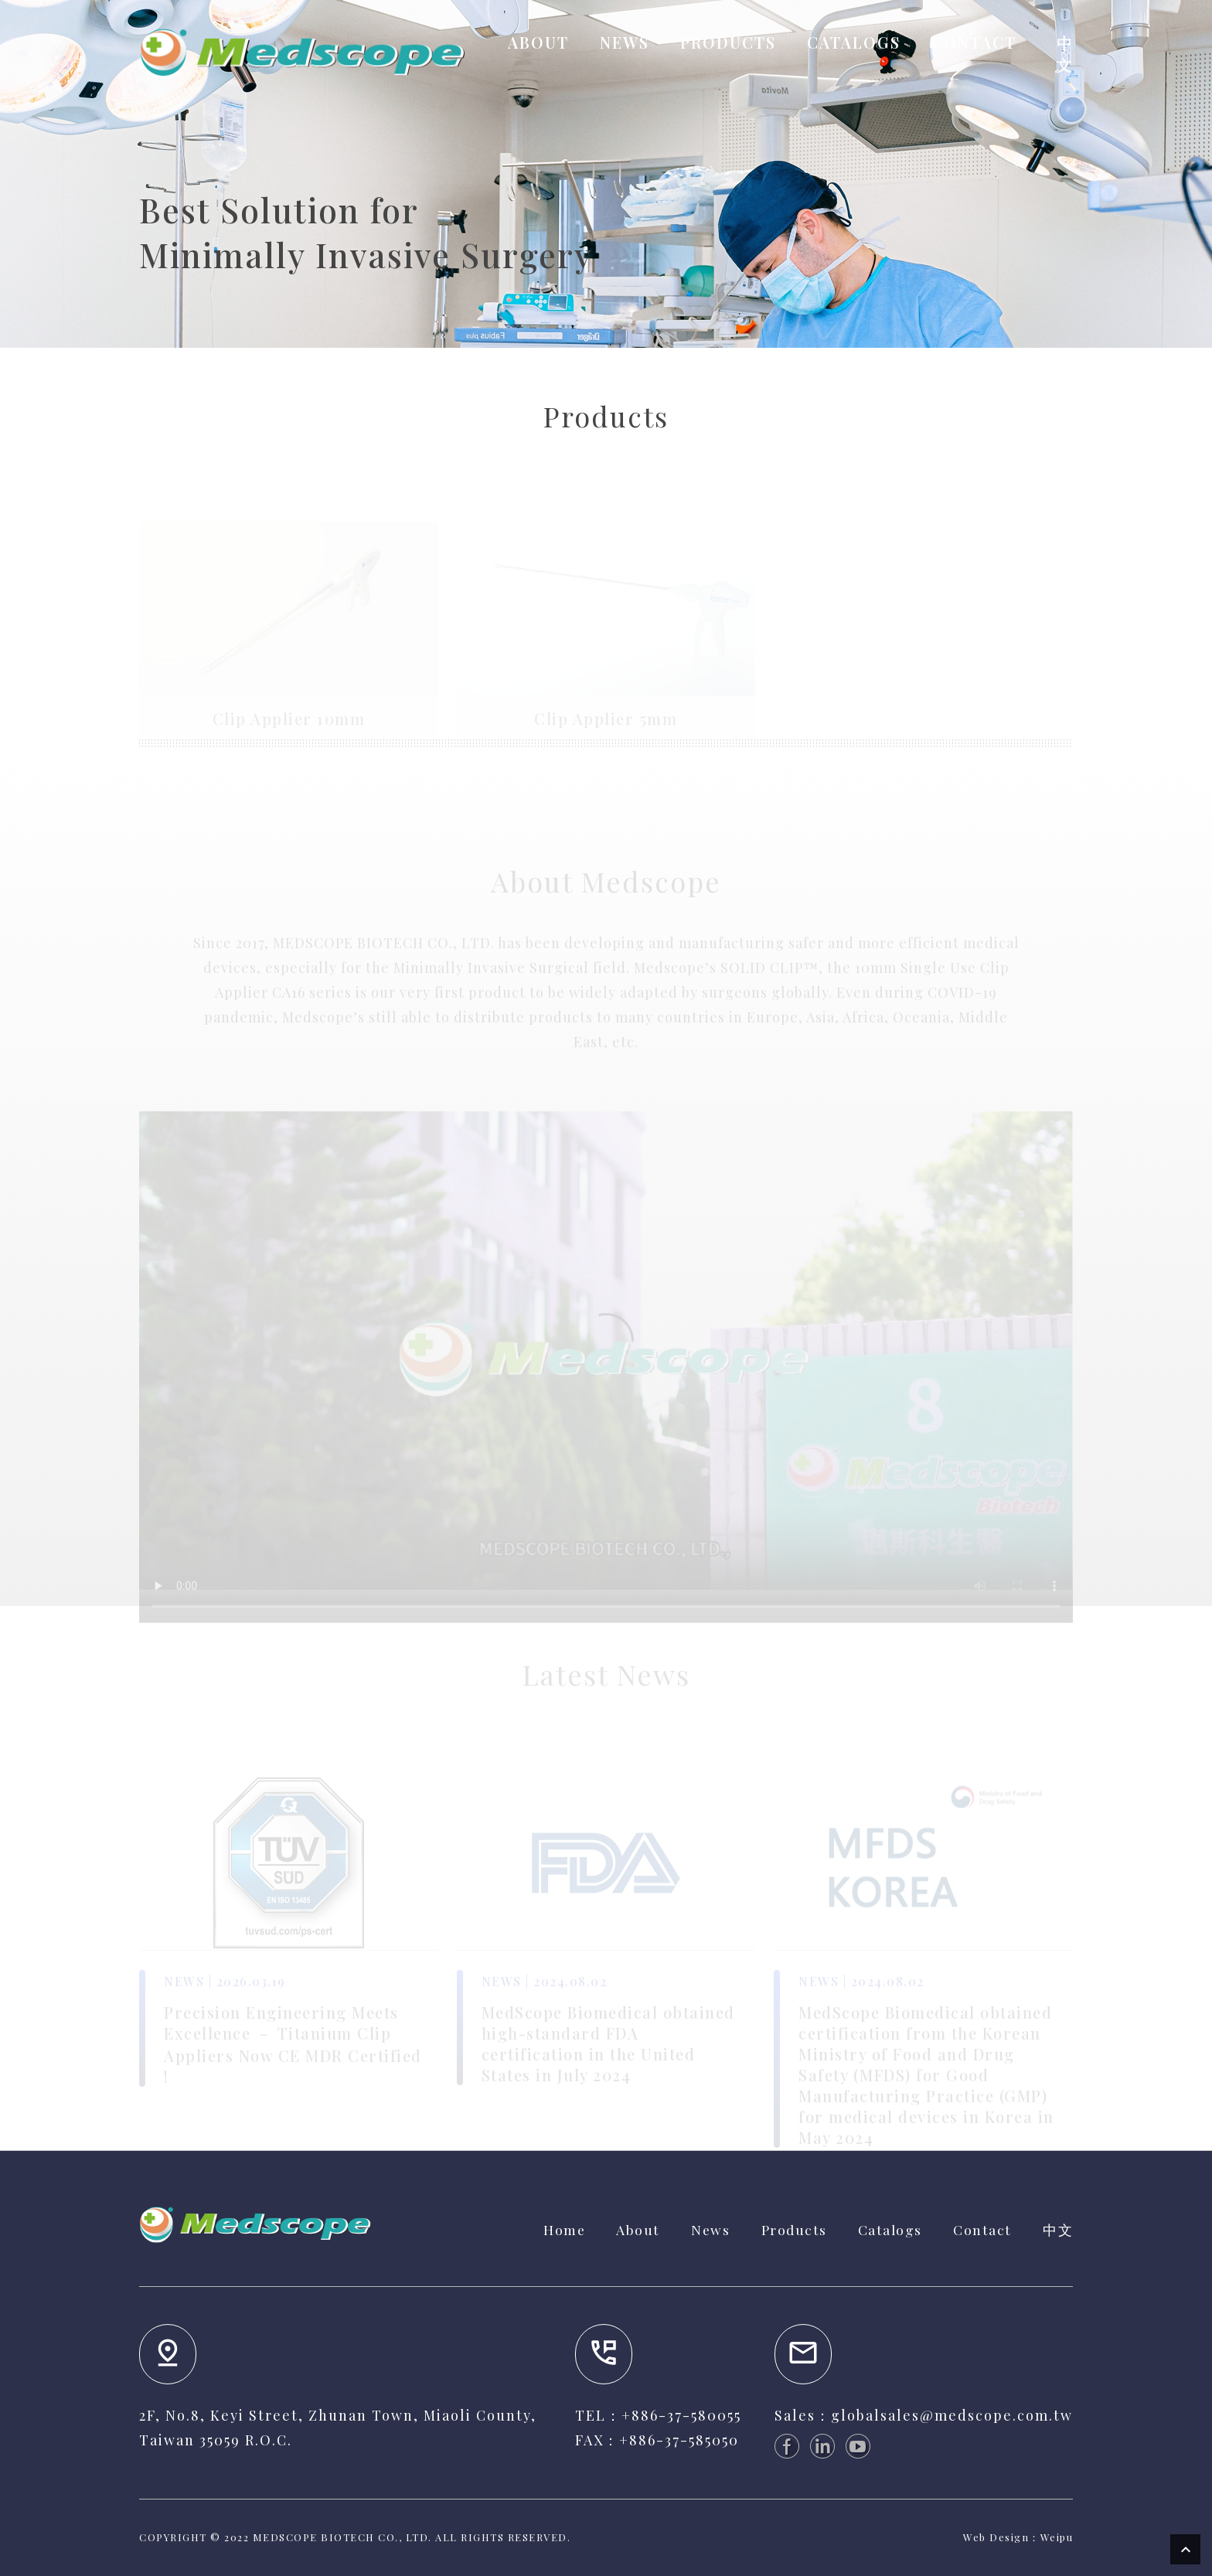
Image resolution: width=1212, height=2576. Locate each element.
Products (794, 2229)
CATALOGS (853, 42)
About (638, 2229)
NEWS (624, 42)
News (710, 2229)
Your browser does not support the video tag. (606, 1360)
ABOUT (538, 42)
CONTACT (973, 42)
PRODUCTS (728, 42)
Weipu (1057, 2537)
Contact (982, 2229)
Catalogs (890, 2229)
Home (564, 2229)
